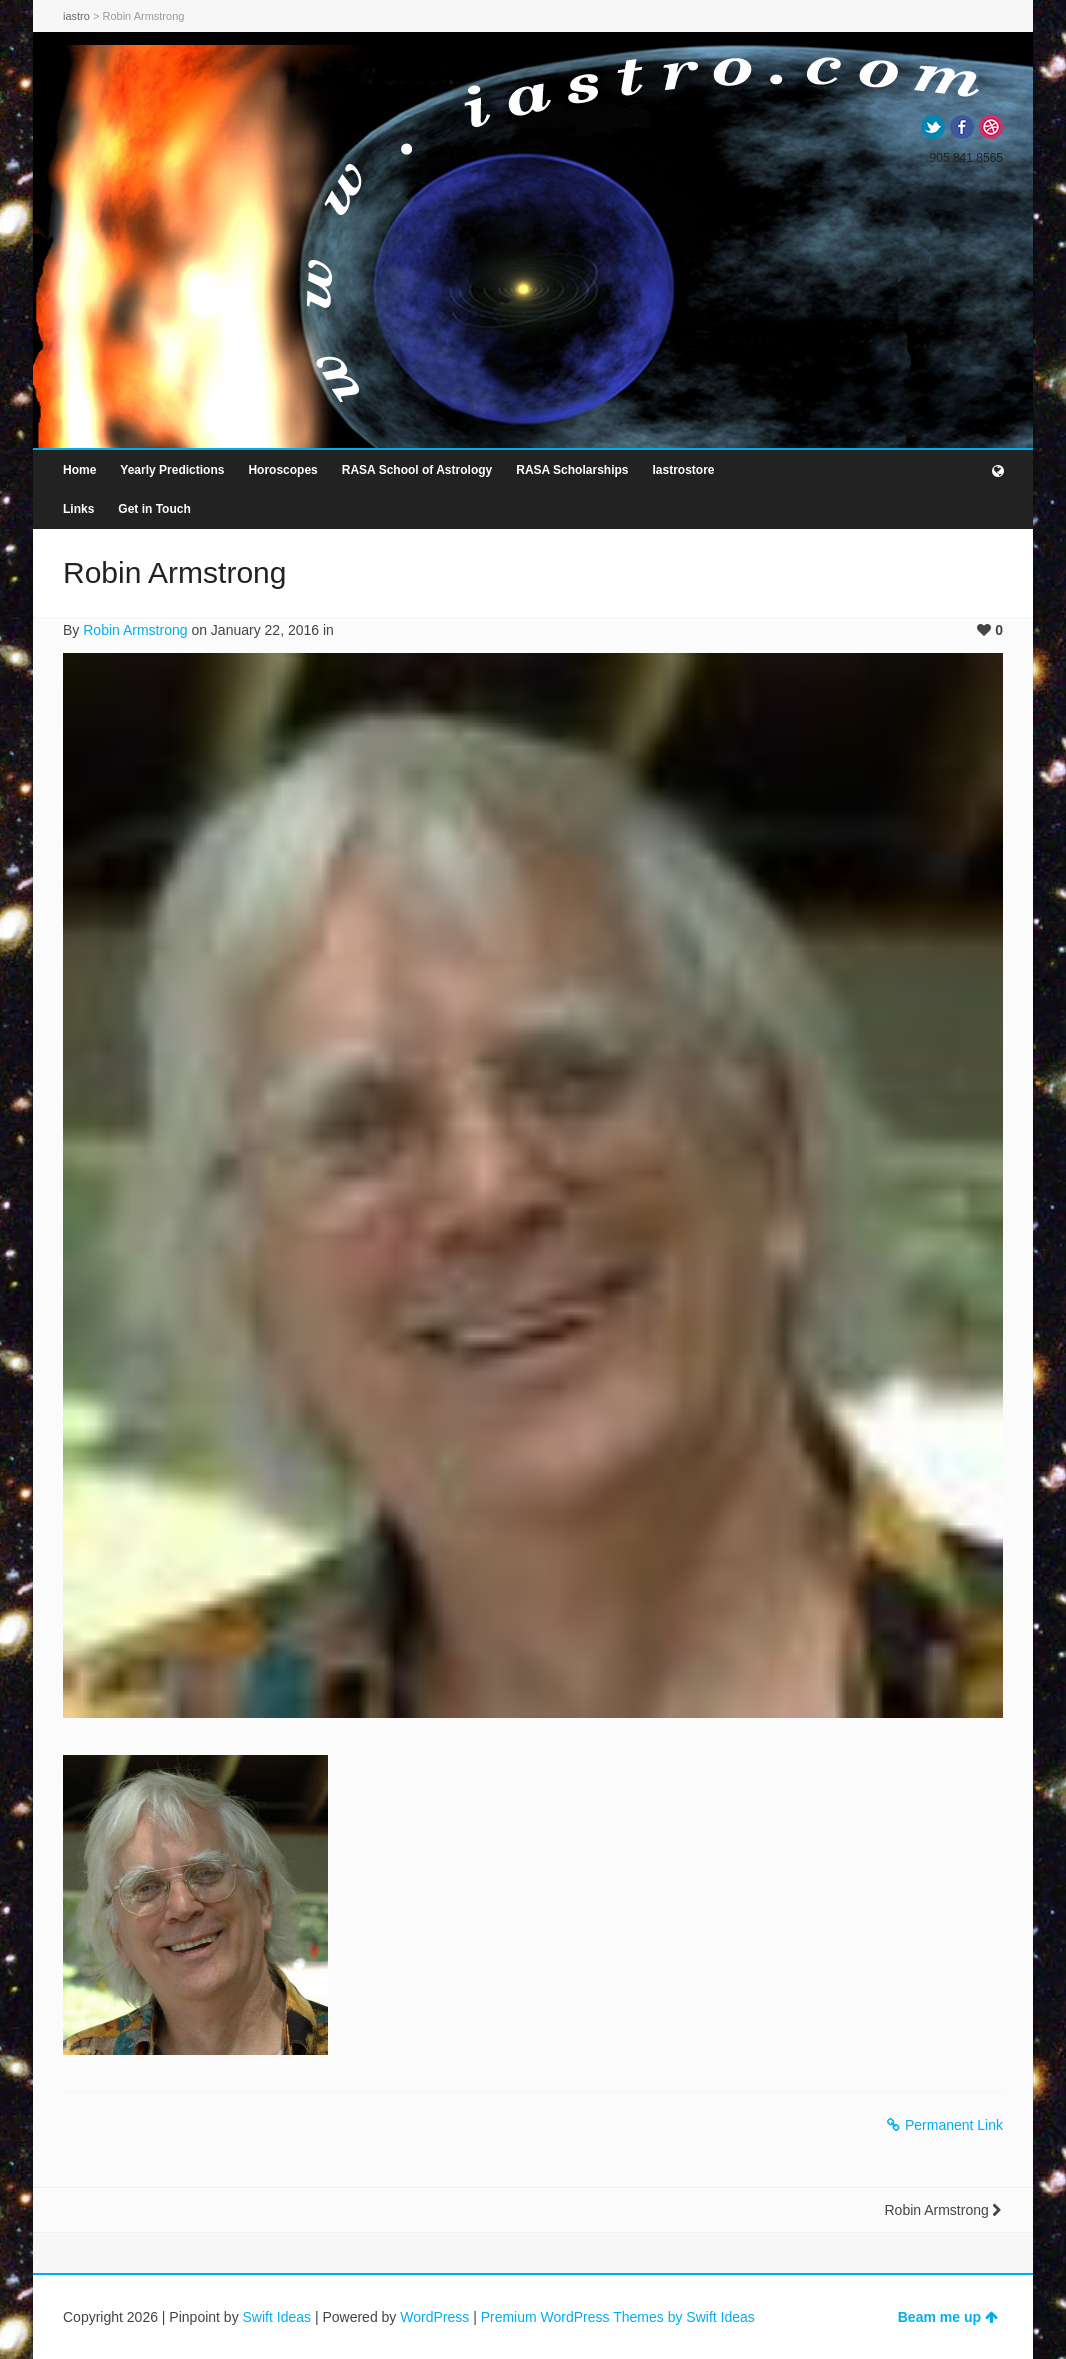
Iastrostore (683, 470)
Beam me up (948, 2317)
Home (79, 470)
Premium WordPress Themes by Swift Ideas (618, 2317)
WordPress (434, 2317)
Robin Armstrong (135, 630)
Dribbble (991, 127)
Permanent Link (945, 2125)
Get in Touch (154, 509)
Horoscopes (282, 470)
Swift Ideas (277, 2317)
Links (78, 509)
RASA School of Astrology (417, 470)
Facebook (962, 127)
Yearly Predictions (172, 470)
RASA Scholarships (572, 470)
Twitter (933, 127)
